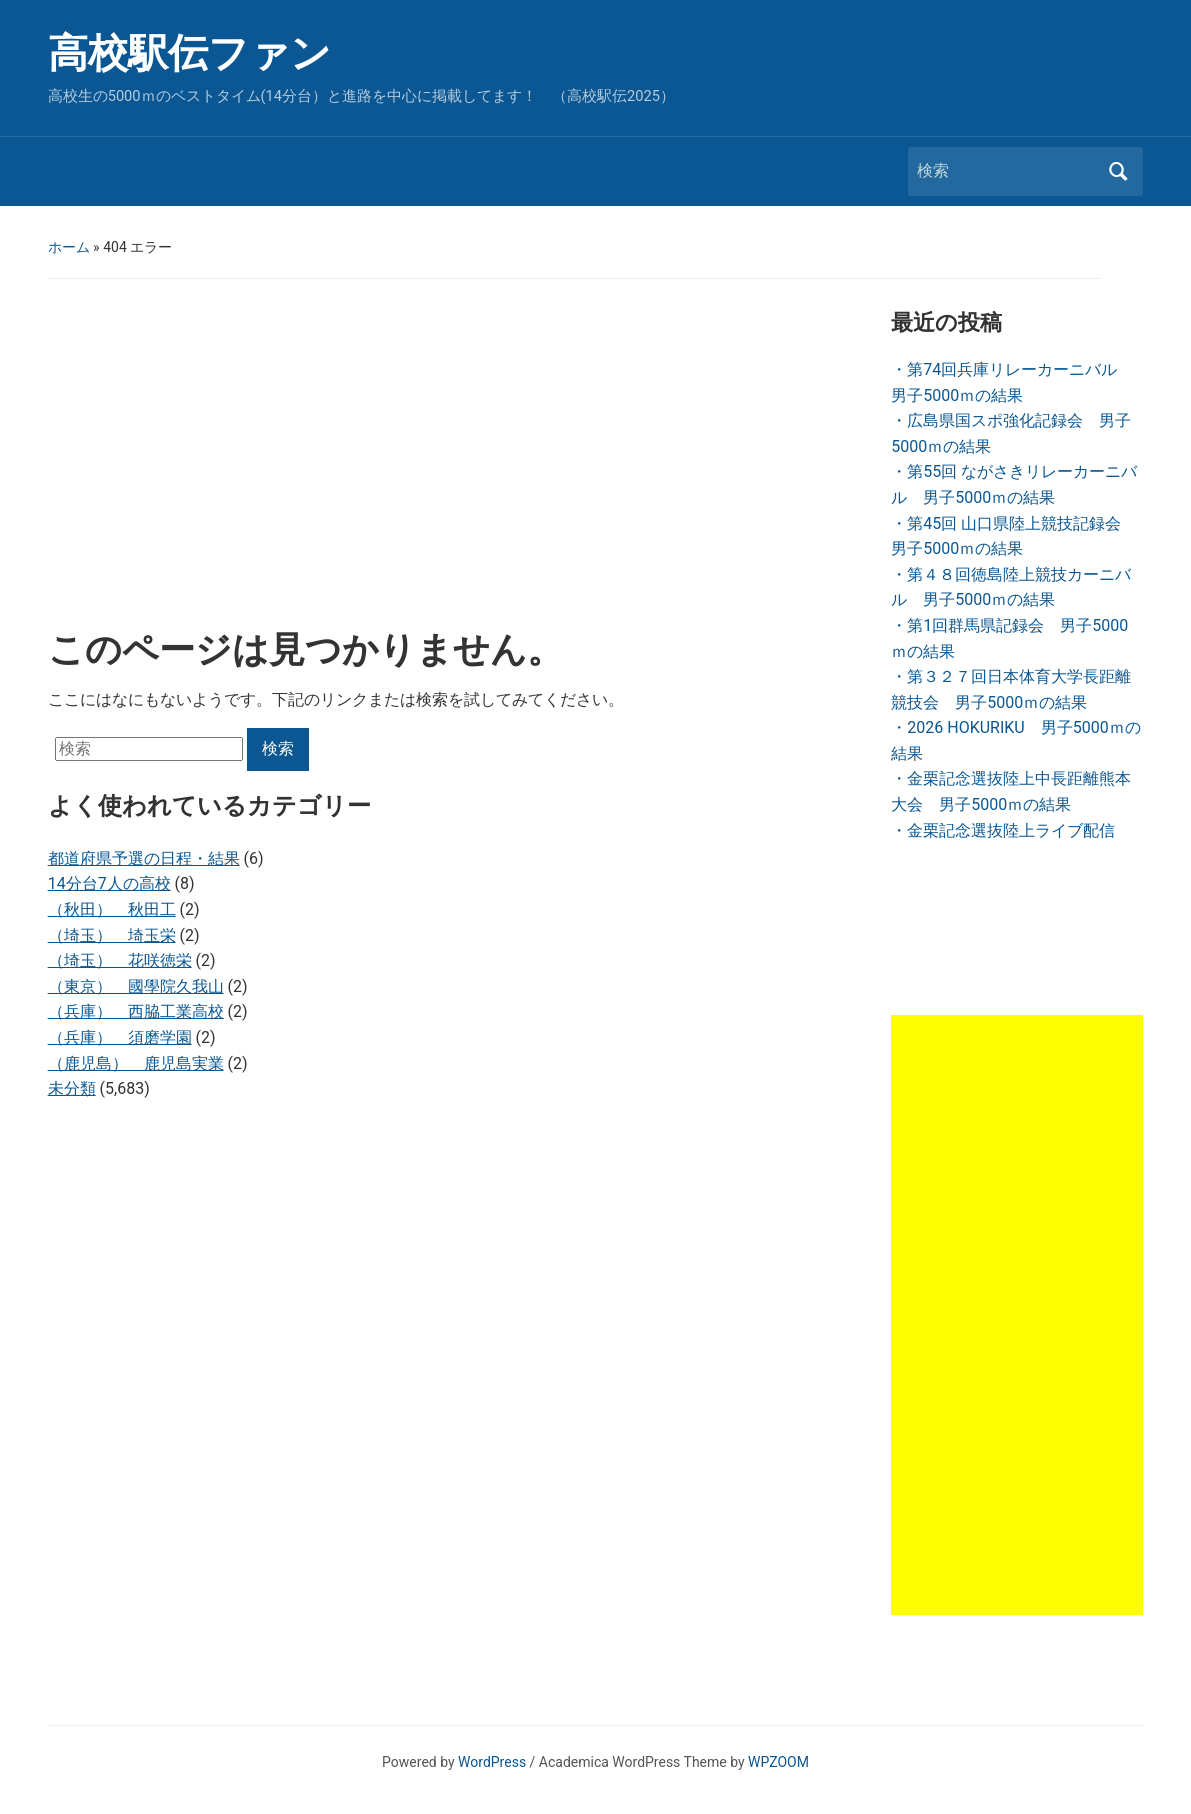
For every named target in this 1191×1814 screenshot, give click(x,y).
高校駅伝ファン (189, 53)
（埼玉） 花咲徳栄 (120, 960)
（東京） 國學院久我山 (136, 986)
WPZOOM (778, 1762)
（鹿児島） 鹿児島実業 (136, 1063)
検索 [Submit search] (1118, 171)
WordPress (492, 1762)
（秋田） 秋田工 (112, 909)
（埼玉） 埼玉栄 (112, 935)
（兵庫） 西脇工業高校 (136, 1011)
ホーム (69, 247)
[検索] (1007, 171)
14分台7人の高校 (109, 883)
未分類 (72, 1088)
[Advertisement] (453, 459)
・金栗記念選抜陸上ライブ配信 (1003, 830)
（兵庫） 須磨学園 (120, 1037)
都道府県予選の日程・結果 (144, 858)
